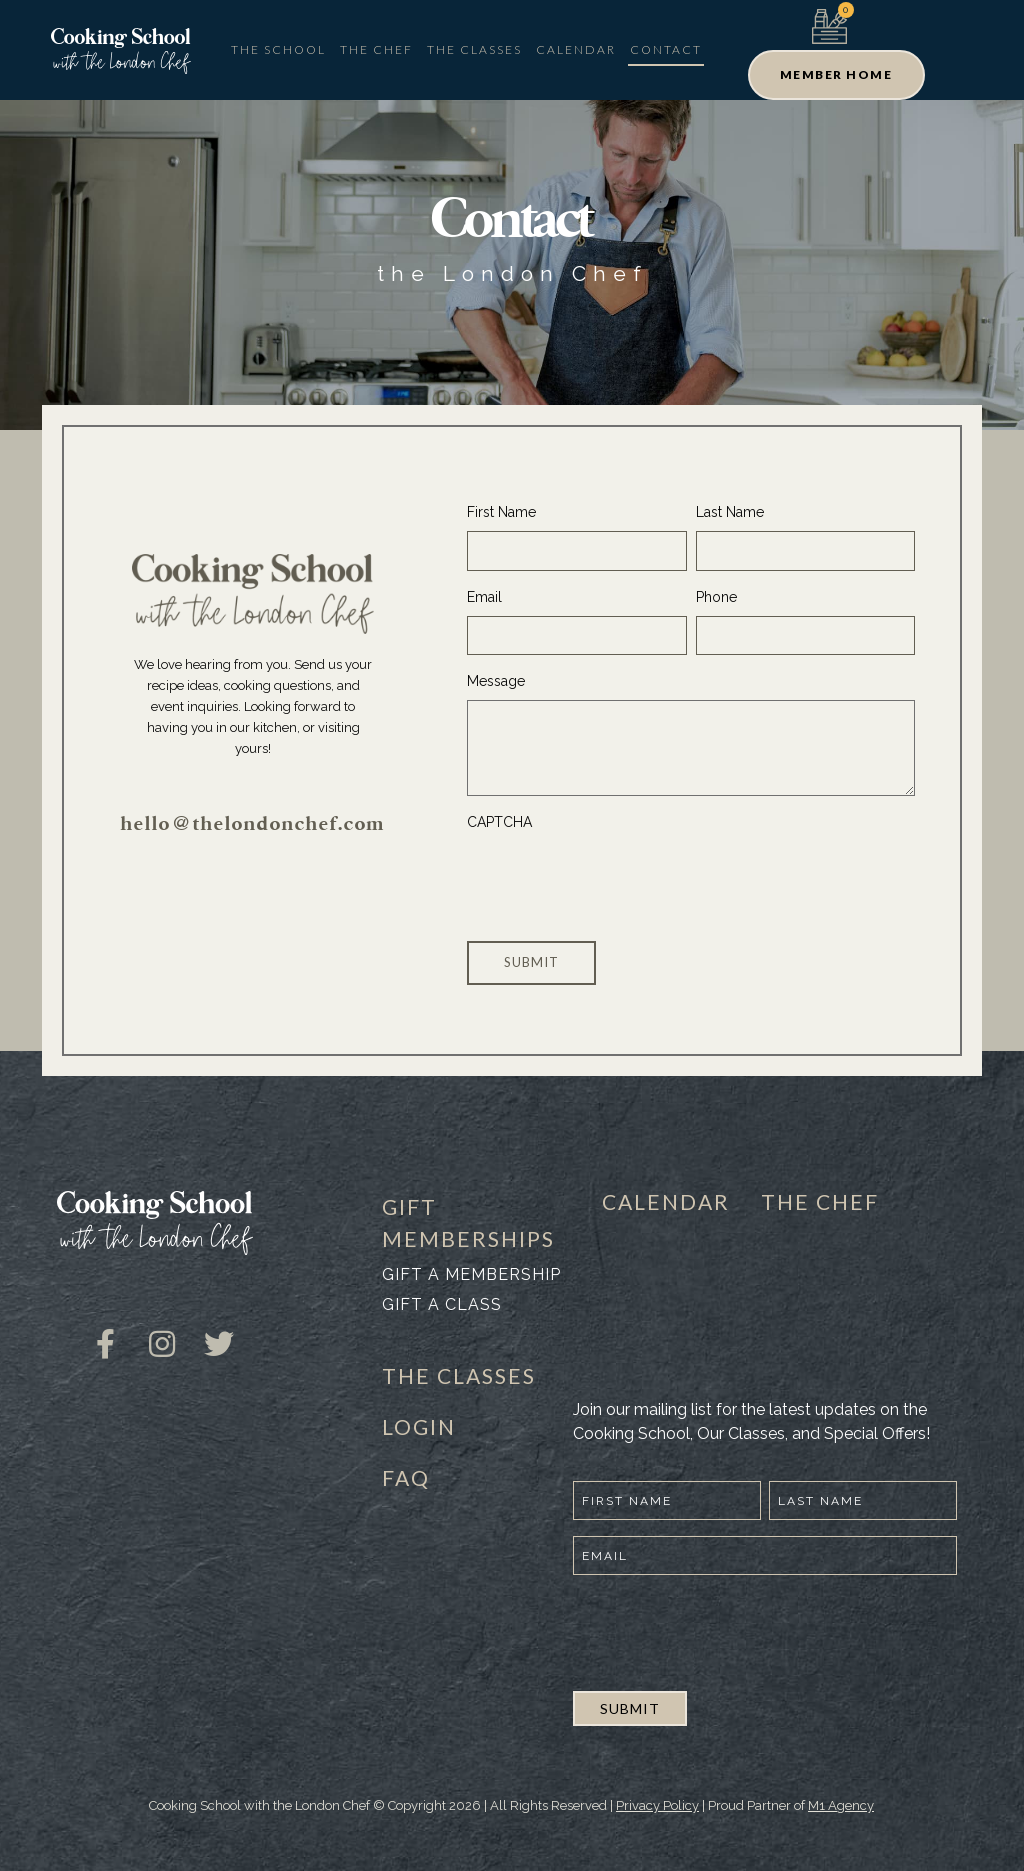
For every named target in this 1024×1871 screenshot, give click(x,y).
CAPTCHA (499, 822)
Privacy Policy (657, 1805)
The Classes (474, 49)
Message (496, 681)
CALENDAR (666, 1201)
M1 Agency (841, 1805)
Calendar (576, 49)
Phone (716, 597)
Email (484, 597)
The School (278, 49)
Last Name (730, 512)
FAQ (406, 1477)
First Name (501, 512)
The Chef (376, 49)
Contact (666, 49)
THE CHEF (820, 1201)
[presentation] (619, 880)
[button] (836, 75)
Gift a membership (471, 1274)
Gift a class (442, 1304)
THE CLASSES (459, 1375)
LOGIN (419, 1426)
